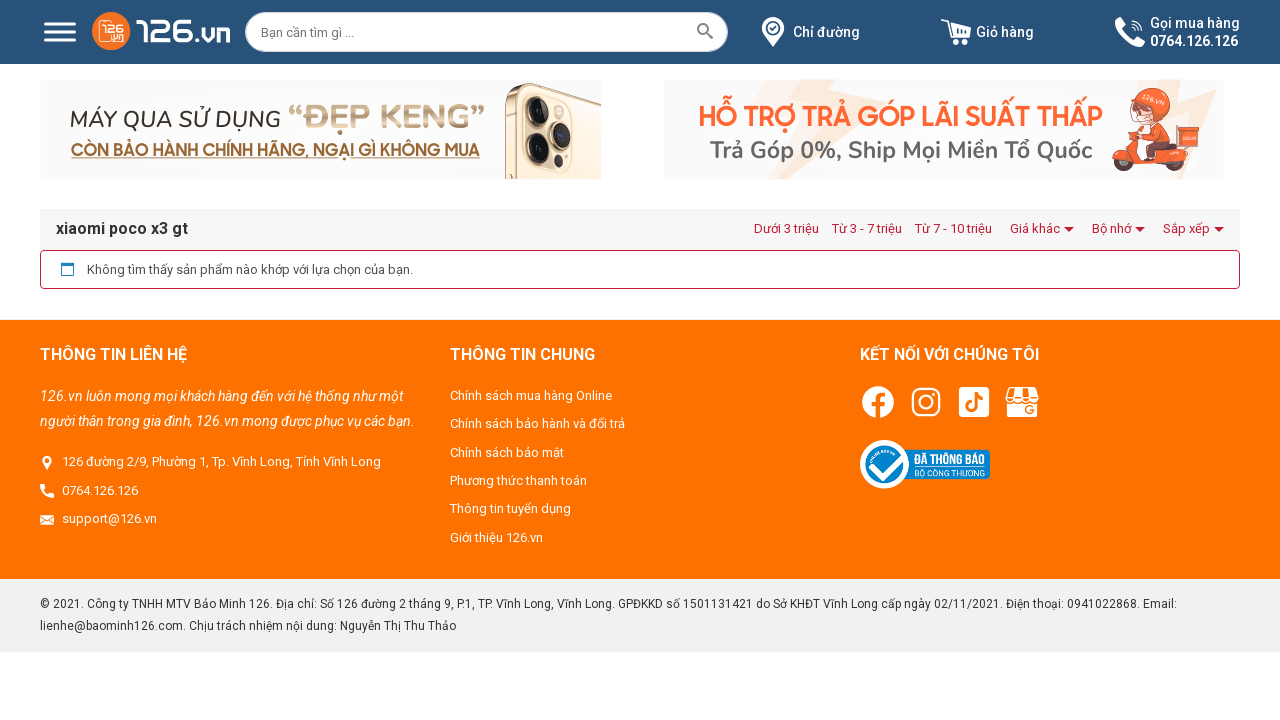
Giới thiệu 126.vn (496, 537)
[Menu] (60, 32)
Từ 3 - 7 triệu (867, 228)
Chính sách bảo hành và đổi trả (537, 423)
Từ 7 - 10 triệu (953, 228)
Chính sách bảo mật (507, 452)
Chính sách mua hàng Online (531, 395)
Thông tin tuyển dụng (510, 508)
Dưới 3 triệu (786, 228)
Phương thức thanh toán (518, 480)
